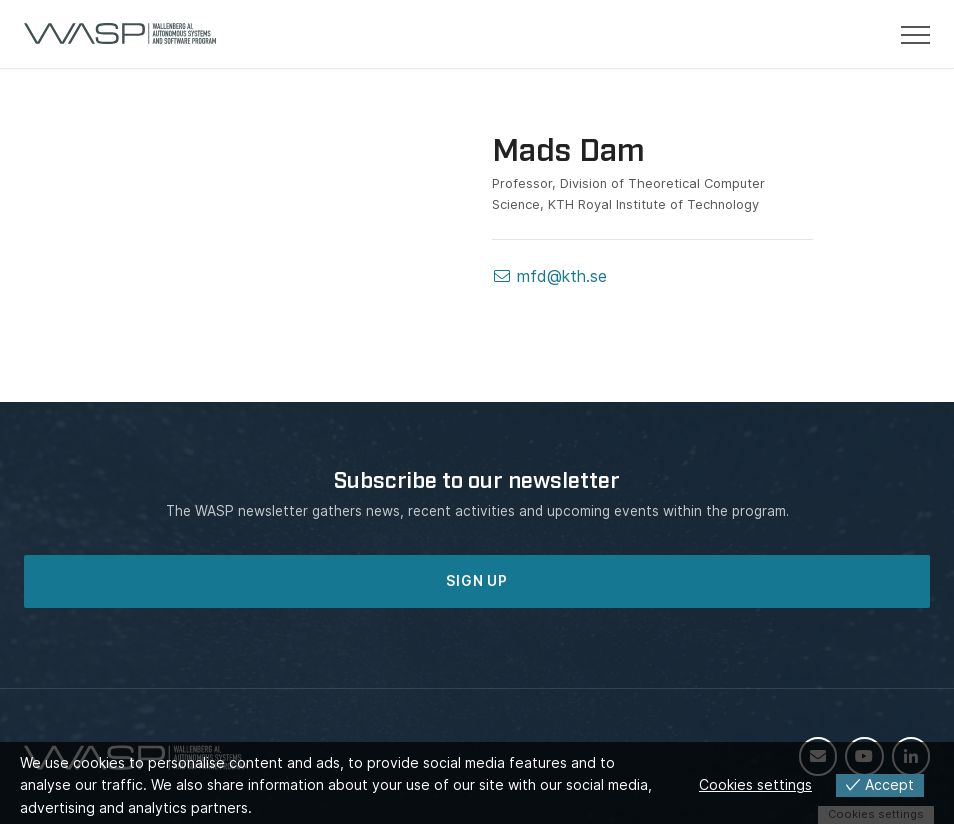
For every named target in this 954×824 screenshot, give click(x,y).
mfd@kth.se (549, 276)
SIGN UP (477, 581)
